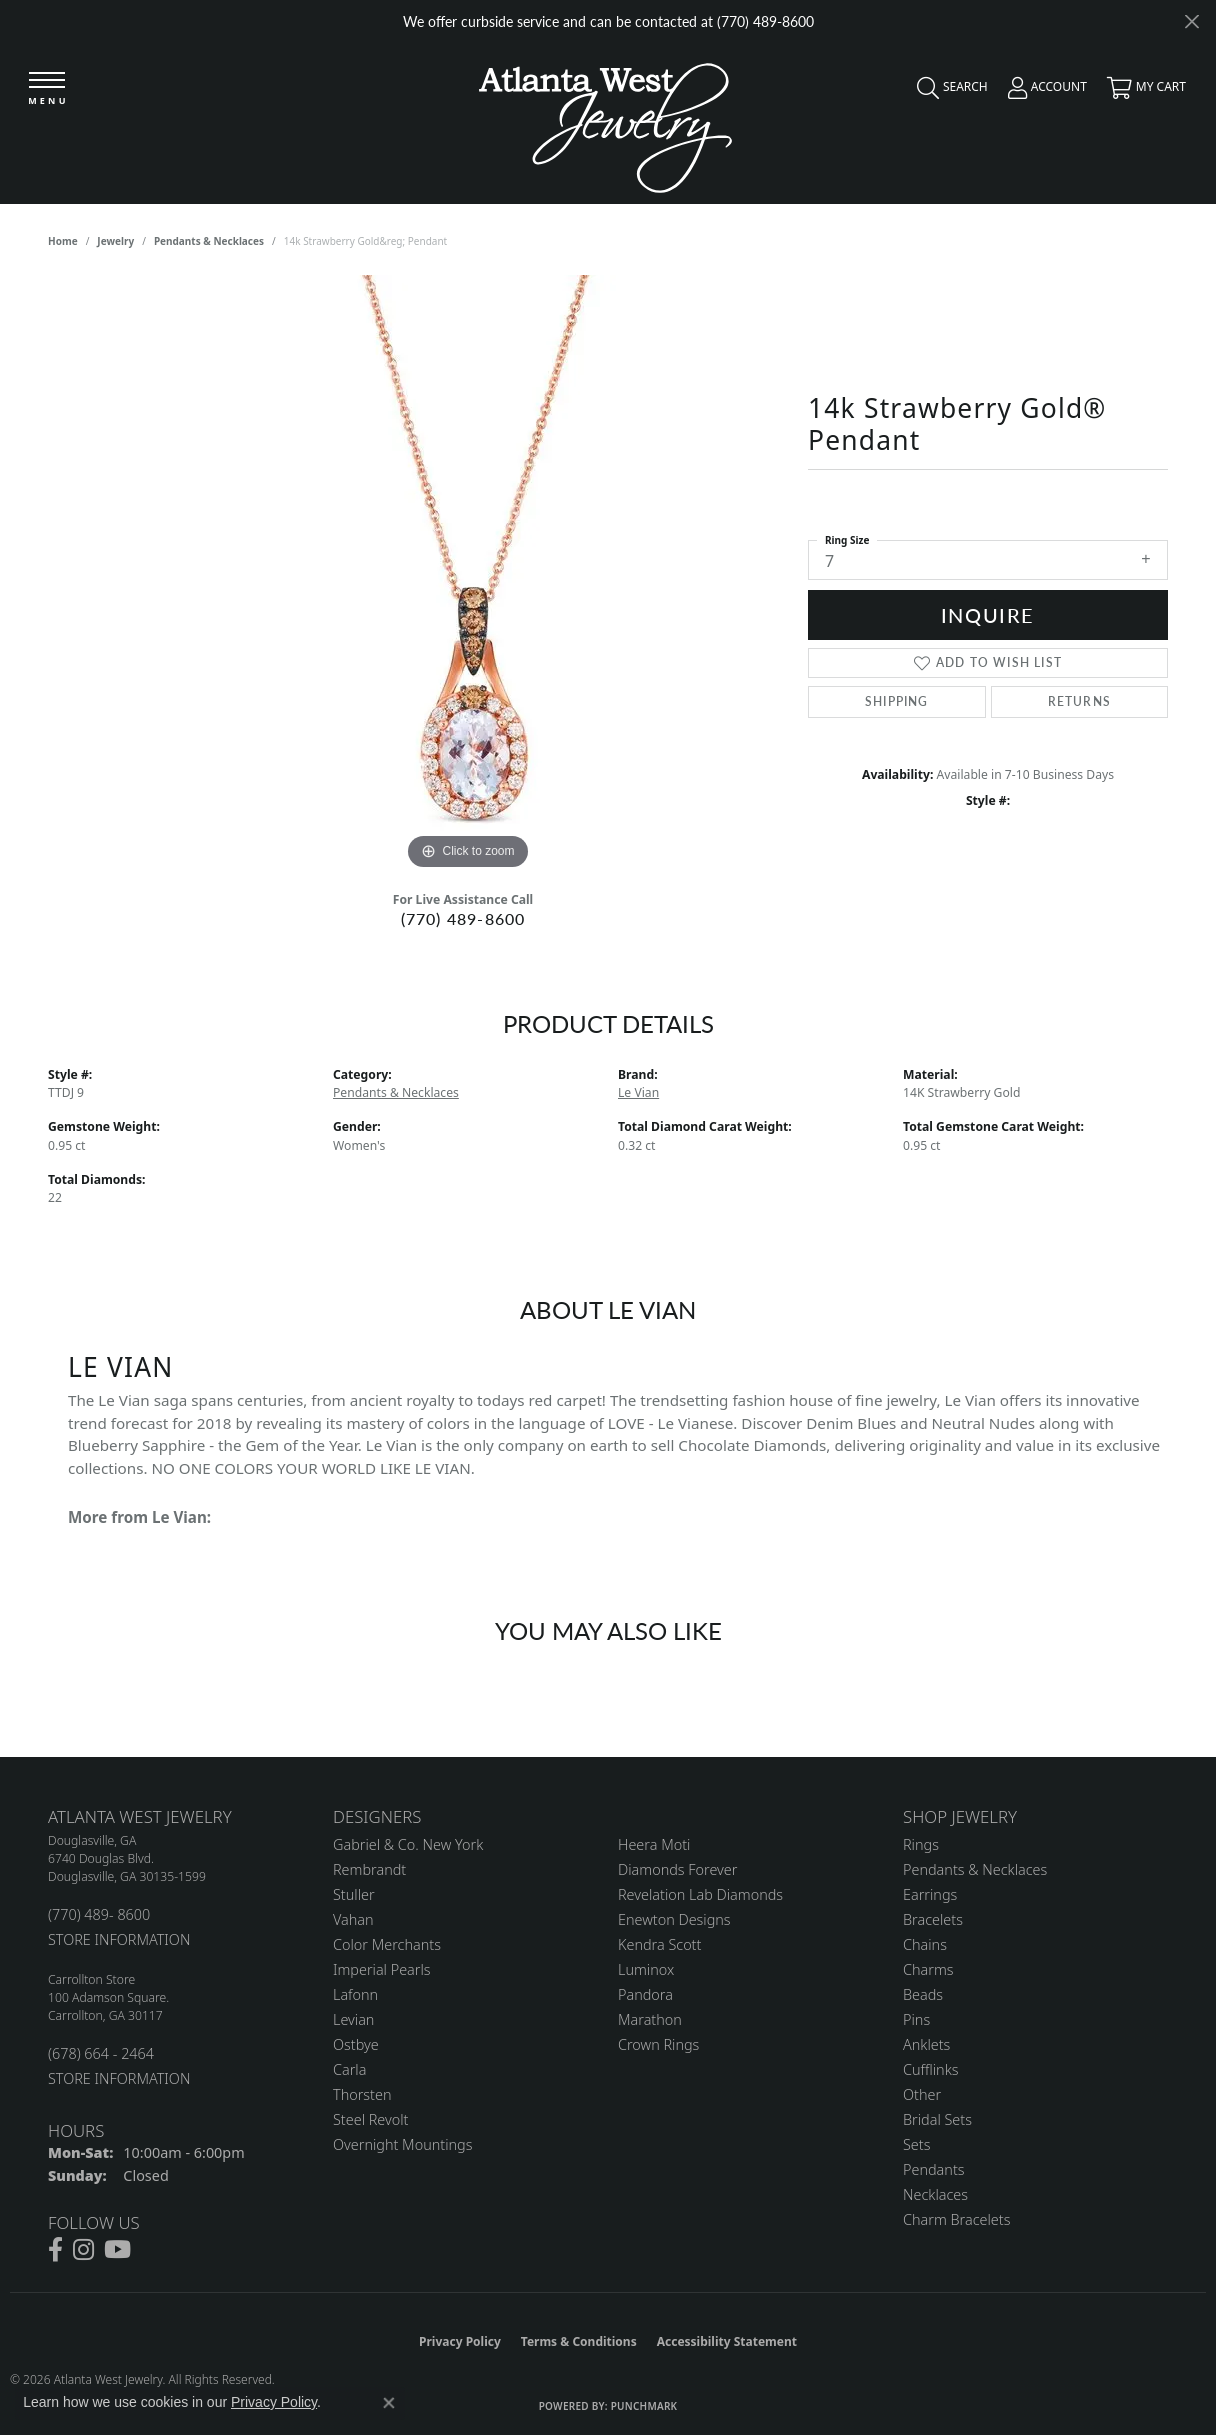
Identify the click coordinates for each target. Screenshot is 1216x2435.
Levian (353, 2019)
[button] (947, 92)
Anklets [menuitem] (926, 2044)
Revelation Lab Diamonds (700, 1894)
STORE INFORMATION (119, 1939)
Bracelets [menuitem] (933, 1919)
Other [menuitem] (922, 2094)
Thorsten (362, 2094)
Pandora (645, 1994)
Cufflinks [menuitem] (931, 2069)
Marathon (650, 2019)
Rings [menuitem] (921, 1844)
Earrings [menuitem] (930, 1894)
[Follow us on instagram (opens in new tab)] (83, 2250)
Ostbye (356, 2044)
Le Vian (638, 1092)
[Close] (1191, 21)
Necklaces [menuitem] (935, 2194)
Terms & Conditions (579, 2341)
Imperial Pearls (382, 1969)
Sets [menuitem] (916, 2144)
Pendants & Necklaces (209, 241)
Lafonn (355, 1994)
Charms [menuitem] (928, 1969)
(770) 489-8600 (463, 918)
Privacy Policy (460, 2341)
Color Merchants (387, 1944)
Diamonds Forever (677, 1869)
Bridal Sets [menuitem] (937, 2119)
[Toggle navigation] (47, 89)
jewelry (115, 241)
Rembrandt (369, 1869)
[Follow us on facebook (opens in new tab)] (55, 2250)
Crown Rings (658, 2044)
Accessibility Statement (727, 2341)
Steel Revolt (370, 2119)
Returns (1079, 701)
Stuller (354, 1894)
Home (63, 241)
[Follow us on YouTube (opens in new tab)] (117, 2250)
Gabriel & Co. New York (408, 1844)
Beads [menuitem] (923, 1994)
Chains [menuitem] (925, 1944)
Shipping (897, 701)
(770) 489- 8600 (99, 1914)
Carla (349, 2069)
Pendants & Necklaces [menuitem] (975, 1869)
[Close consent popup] (389, 2403)
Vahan (353, 1919)
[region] (468, 575)
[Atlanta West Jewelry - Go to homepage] (605, 122)
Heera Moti (654, 1844)
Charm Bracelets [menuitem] (956, 2219)
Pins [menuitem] (916, 2019)
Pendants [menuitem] (934, 2169)
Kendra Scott (659, 1944)
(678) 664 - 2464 (101, 2053)
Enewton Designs (674, 1919)
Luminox (646, 1969)
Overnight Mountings (402, 2144)
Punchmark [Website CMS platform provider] (644, 2406)
